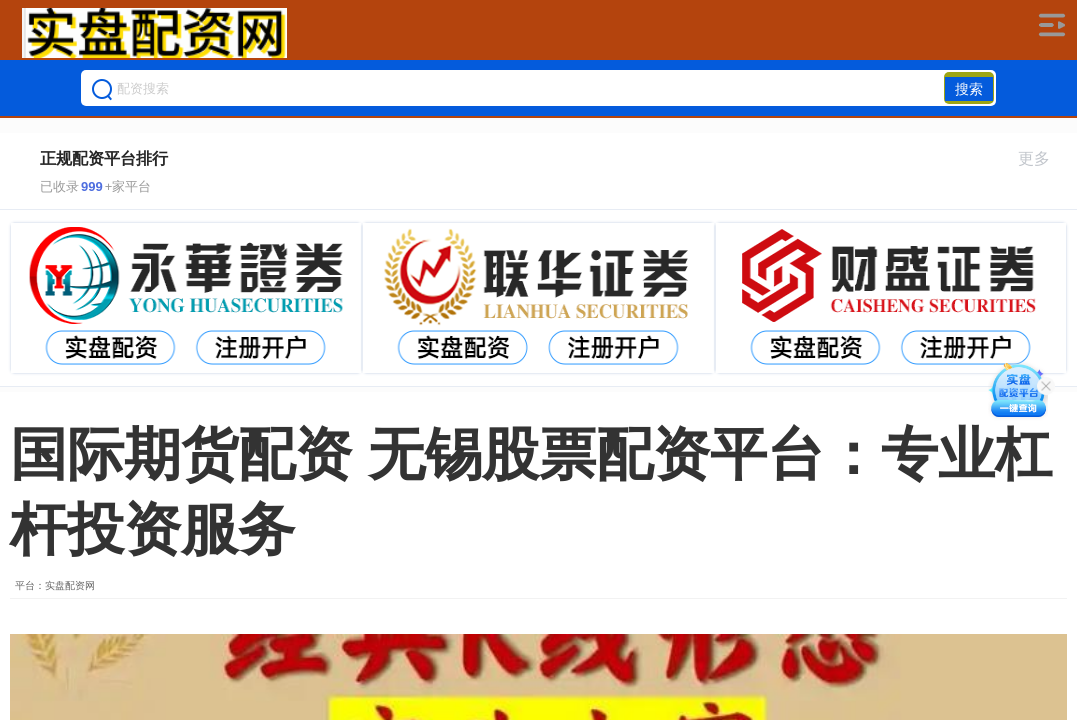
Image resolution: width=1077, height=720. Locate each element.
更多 (1042, 158)
